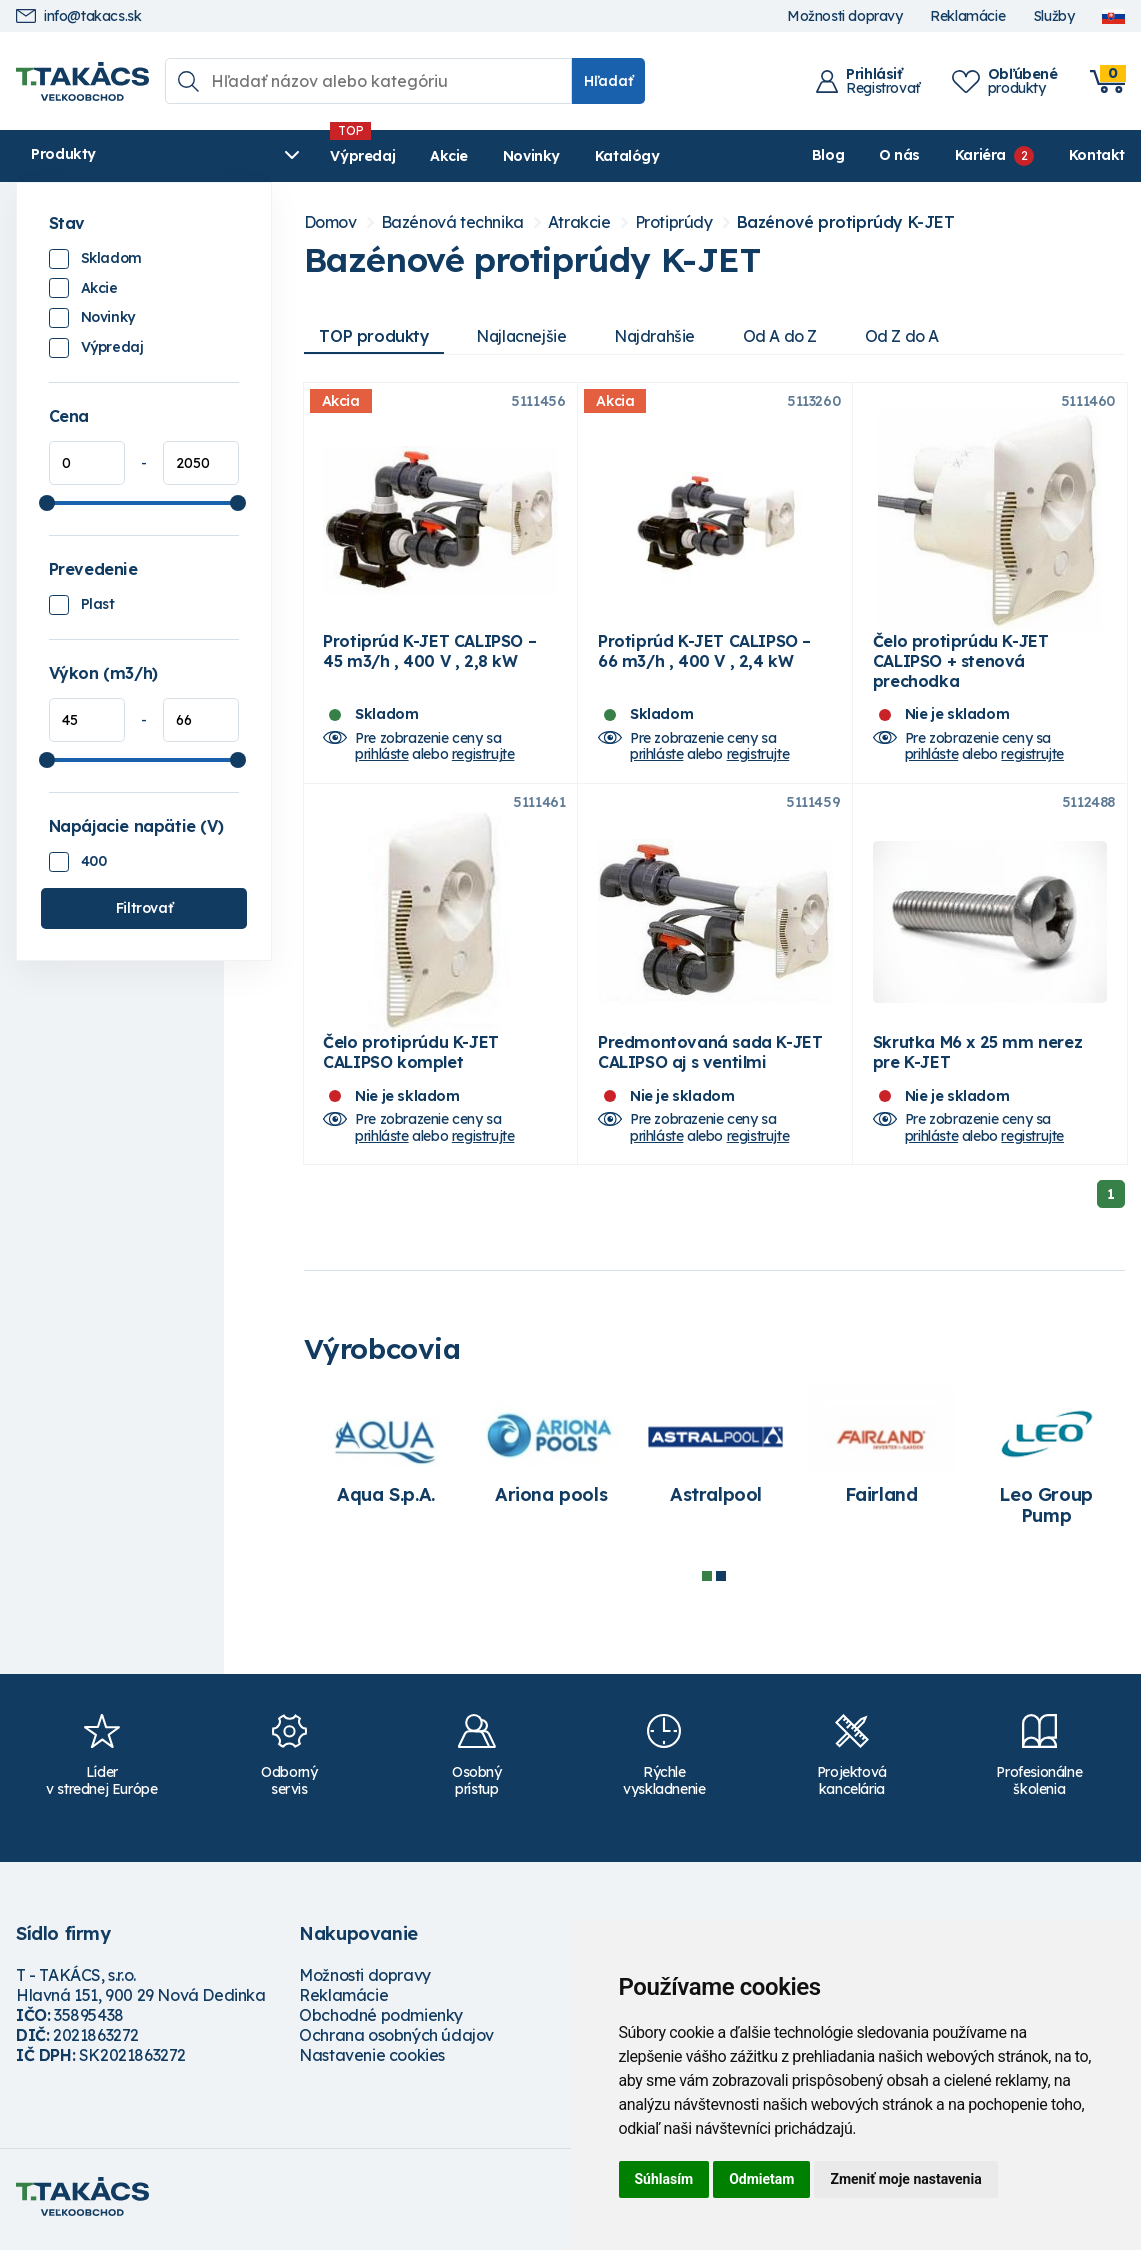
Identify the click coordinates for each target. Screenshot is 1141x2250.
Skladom (111, 258)
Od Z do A (908, 336)
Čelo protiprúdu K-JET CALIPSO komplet (411, 1059)
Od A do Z (786, 336)
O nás (899, 155)
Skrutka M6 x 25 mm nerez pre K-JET (977, 1059)
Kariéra (980, 155)
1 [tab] (707, 1582)
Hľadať (608, 81)
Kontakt (1097, 155)
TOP (375, 336)
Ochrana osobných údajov (396, 2042)
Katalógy (584, 156)
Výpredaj (320, 156)
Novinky (488, 156)
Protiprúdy (674, 222)
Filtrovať (144, 908)
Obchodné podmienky (381, 2022)
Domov (330, 222)
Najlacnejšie (524, 336)
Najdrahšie (659, 336)
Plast (98, 604)
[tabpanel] (386, 1463)
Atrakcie (579, 222)
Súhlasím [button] (664, 2179)
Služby (1054, 16)
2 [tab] (721, 1582)
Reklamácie (967, 16)
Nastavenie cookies (372, 2062)
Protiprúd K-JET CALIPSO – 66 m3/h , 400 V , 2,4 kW (704, 654)
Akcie (406, 156)
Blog (828, 155)
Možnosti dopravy (845, 16)
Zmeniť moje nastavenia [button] (905, 2179)
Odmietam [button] (761, 2179)
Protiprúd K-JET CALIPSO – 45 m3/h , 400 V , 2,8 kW (429, 654)
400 (94, 861)
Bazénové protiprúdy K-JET (846, 222)
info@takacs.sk (78, 16)
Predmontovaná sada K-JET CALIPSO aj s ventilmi (710, 1059)
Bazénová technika (452, 222)
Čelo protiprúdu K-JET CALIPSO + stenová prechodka (961, 664)
